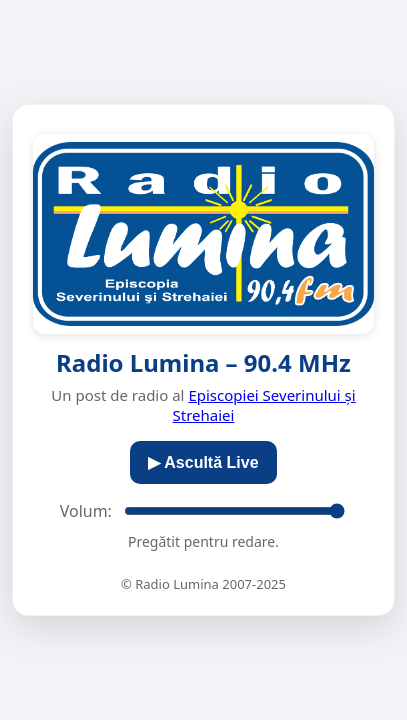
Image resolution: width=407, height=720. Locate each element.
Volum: (86, 511)
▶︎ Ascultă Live (203, 462)
